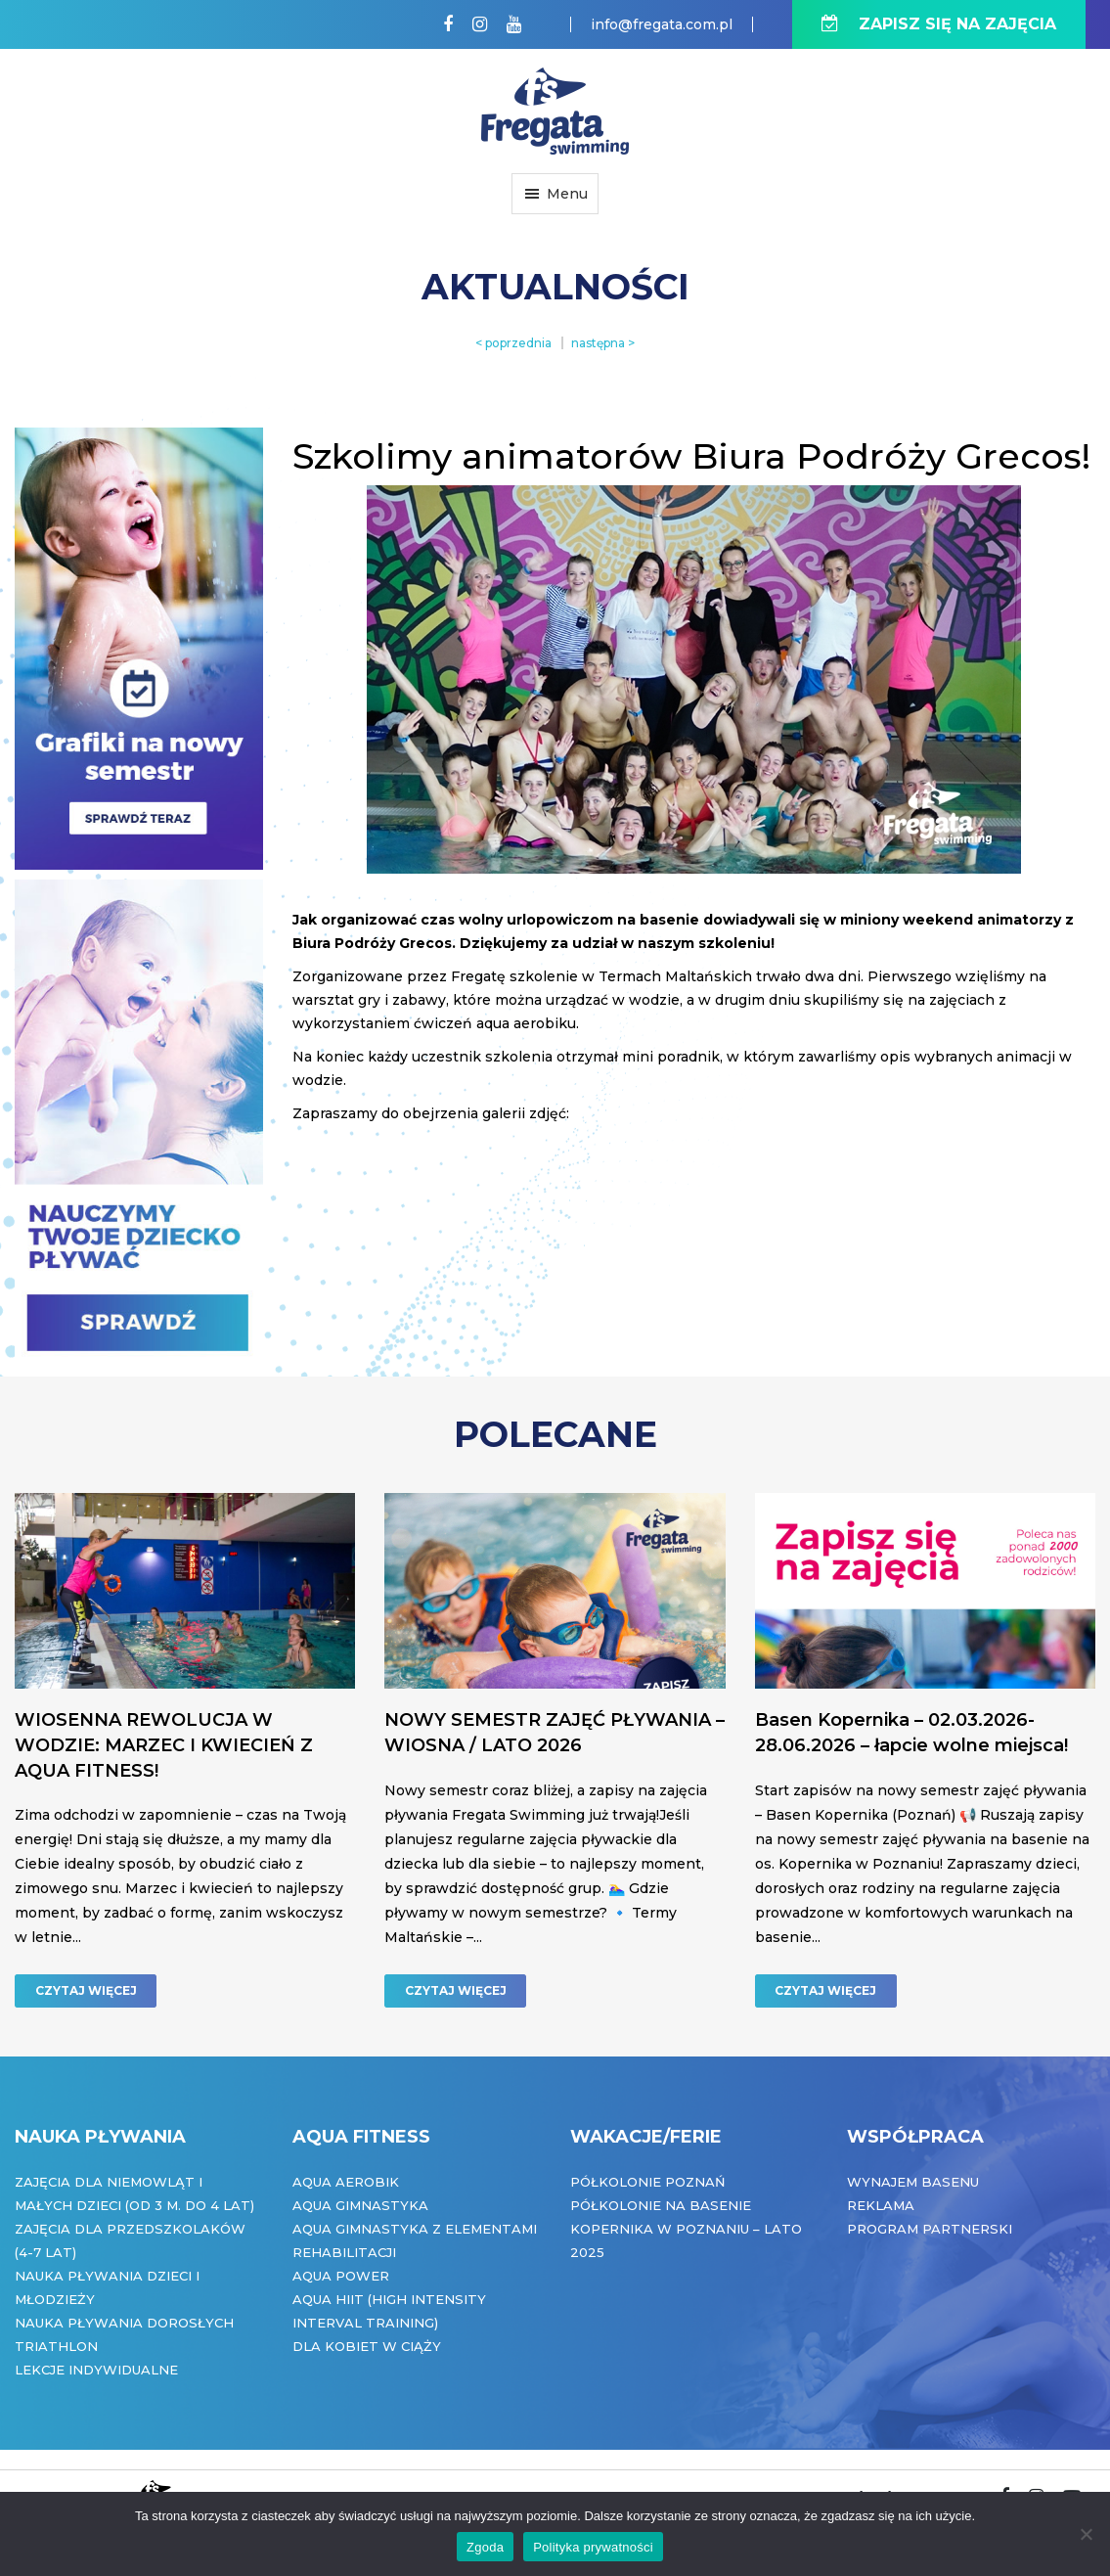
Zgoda (485, 2547)
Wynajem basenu (913, 2182)
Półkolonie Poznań (648, 2182)
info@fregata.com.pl (662, 24)
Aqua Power (340, 2275)
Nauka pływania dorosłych (124, 2322)
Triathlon (56, 2346)
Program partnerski (929, 2229)
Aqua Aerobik (345, 2182)
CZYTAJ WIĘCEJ (86, 1990)
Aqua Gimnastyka (360, 2205)
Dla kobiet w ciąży (366, 2346)
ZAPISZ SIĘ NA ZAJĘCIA (938, 24)
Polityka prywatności (593, 2547)
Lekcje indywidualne (96, 2369)
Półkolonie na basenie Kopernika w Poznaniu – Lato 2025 (686, 2228)
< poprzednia (513, 343)
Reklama (880, 2205)
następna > (603, 343)
